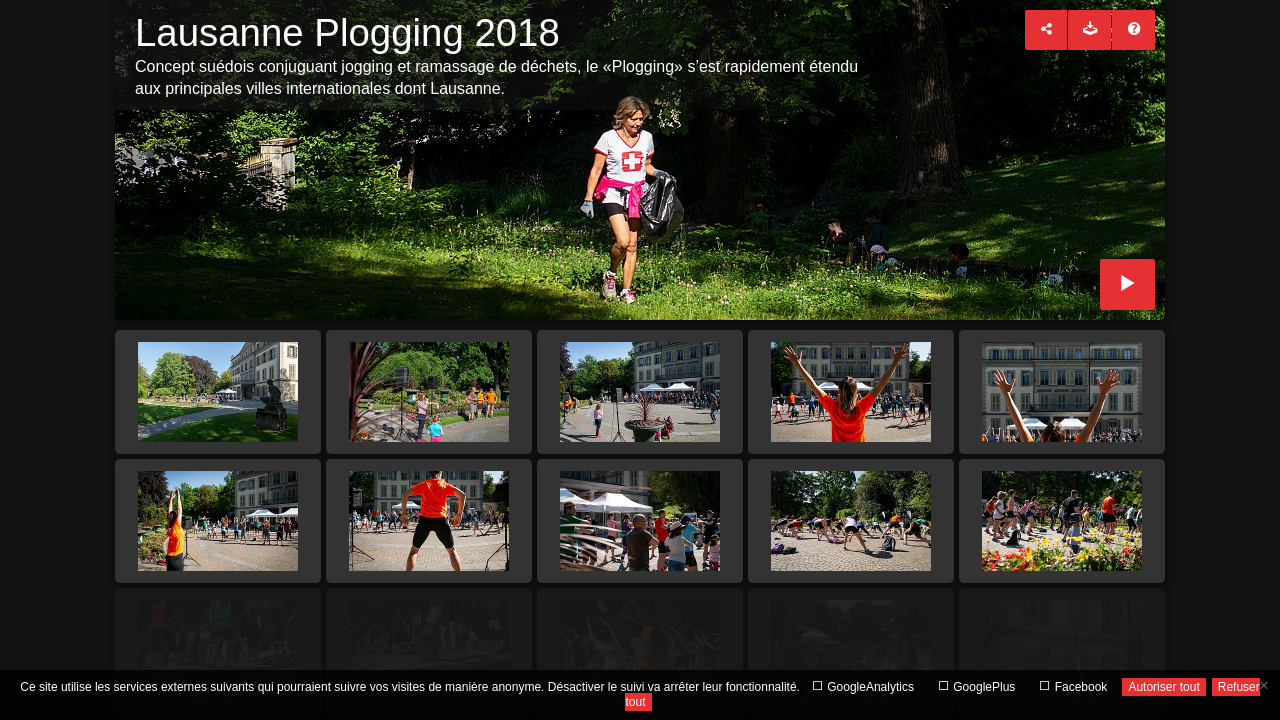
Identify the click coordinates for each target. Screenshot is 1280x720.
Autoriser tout (1163, 687)
